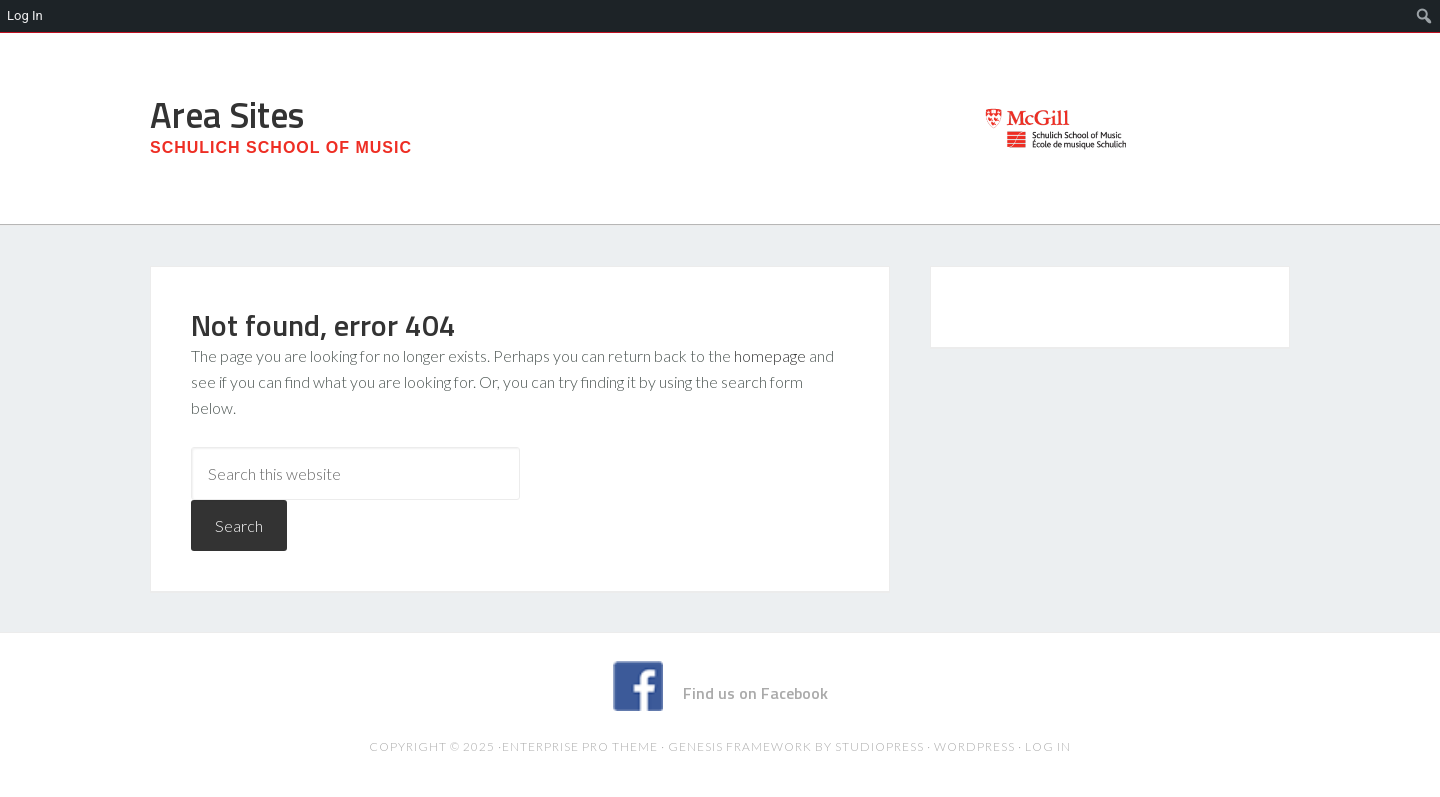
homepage (770, 355)
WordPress (974, 746)
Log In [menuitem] (25, 15)
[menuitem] (1424, 16)
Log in (1048, 746)
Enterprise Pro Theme (580, 746)
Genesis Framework (740, 746)
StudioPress (879, 746)
